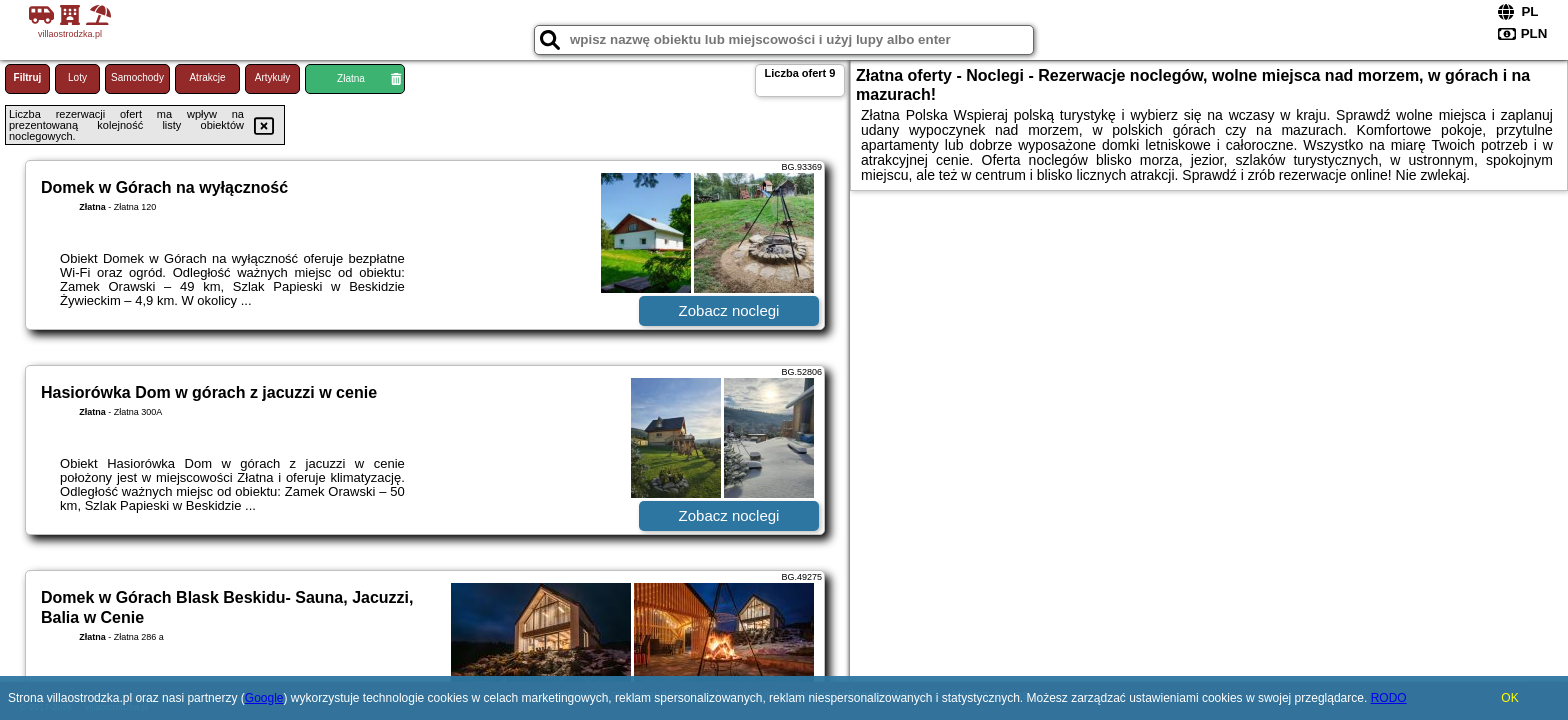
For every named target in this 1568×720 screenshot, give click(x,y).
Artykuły (273, 77)
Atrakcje (207, 77)
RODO (1389, 698)
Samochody (137, 77)
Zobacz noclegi (729, 310)
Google (264, 698)
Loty (77, 77)
